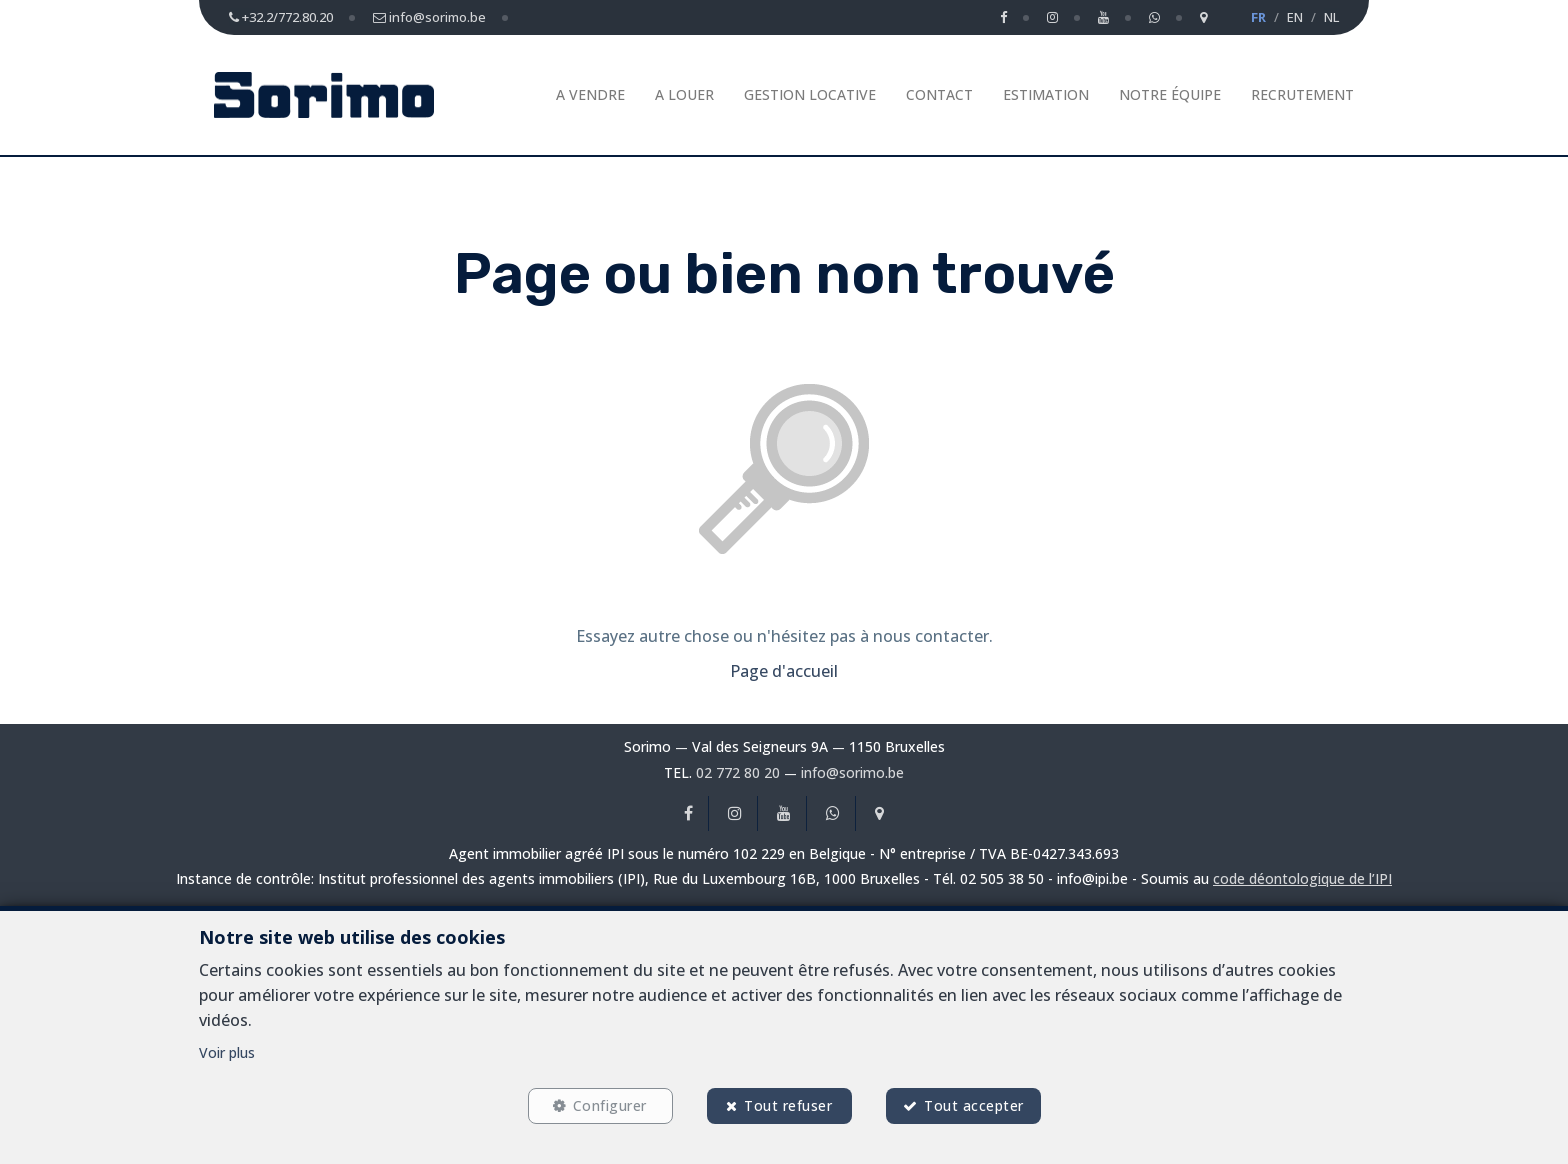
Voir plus (227, 1052)
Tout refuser (788, 1105)
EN (1295, 17)
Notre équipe (1170, 94)
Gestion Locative (810, 94)
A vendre (590, 94)
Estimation (1046, 94)
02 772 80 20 (738, 772)
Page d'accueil (784, 671)
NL (1331, 17)
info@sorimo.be (852, 772)
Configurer (610, 1105)
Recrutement (1302, 94)
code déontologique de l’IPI (1302, 878)
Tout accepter (974, 1105)
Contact (939, 94)
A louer (684, 94)
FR (1258, 17)
